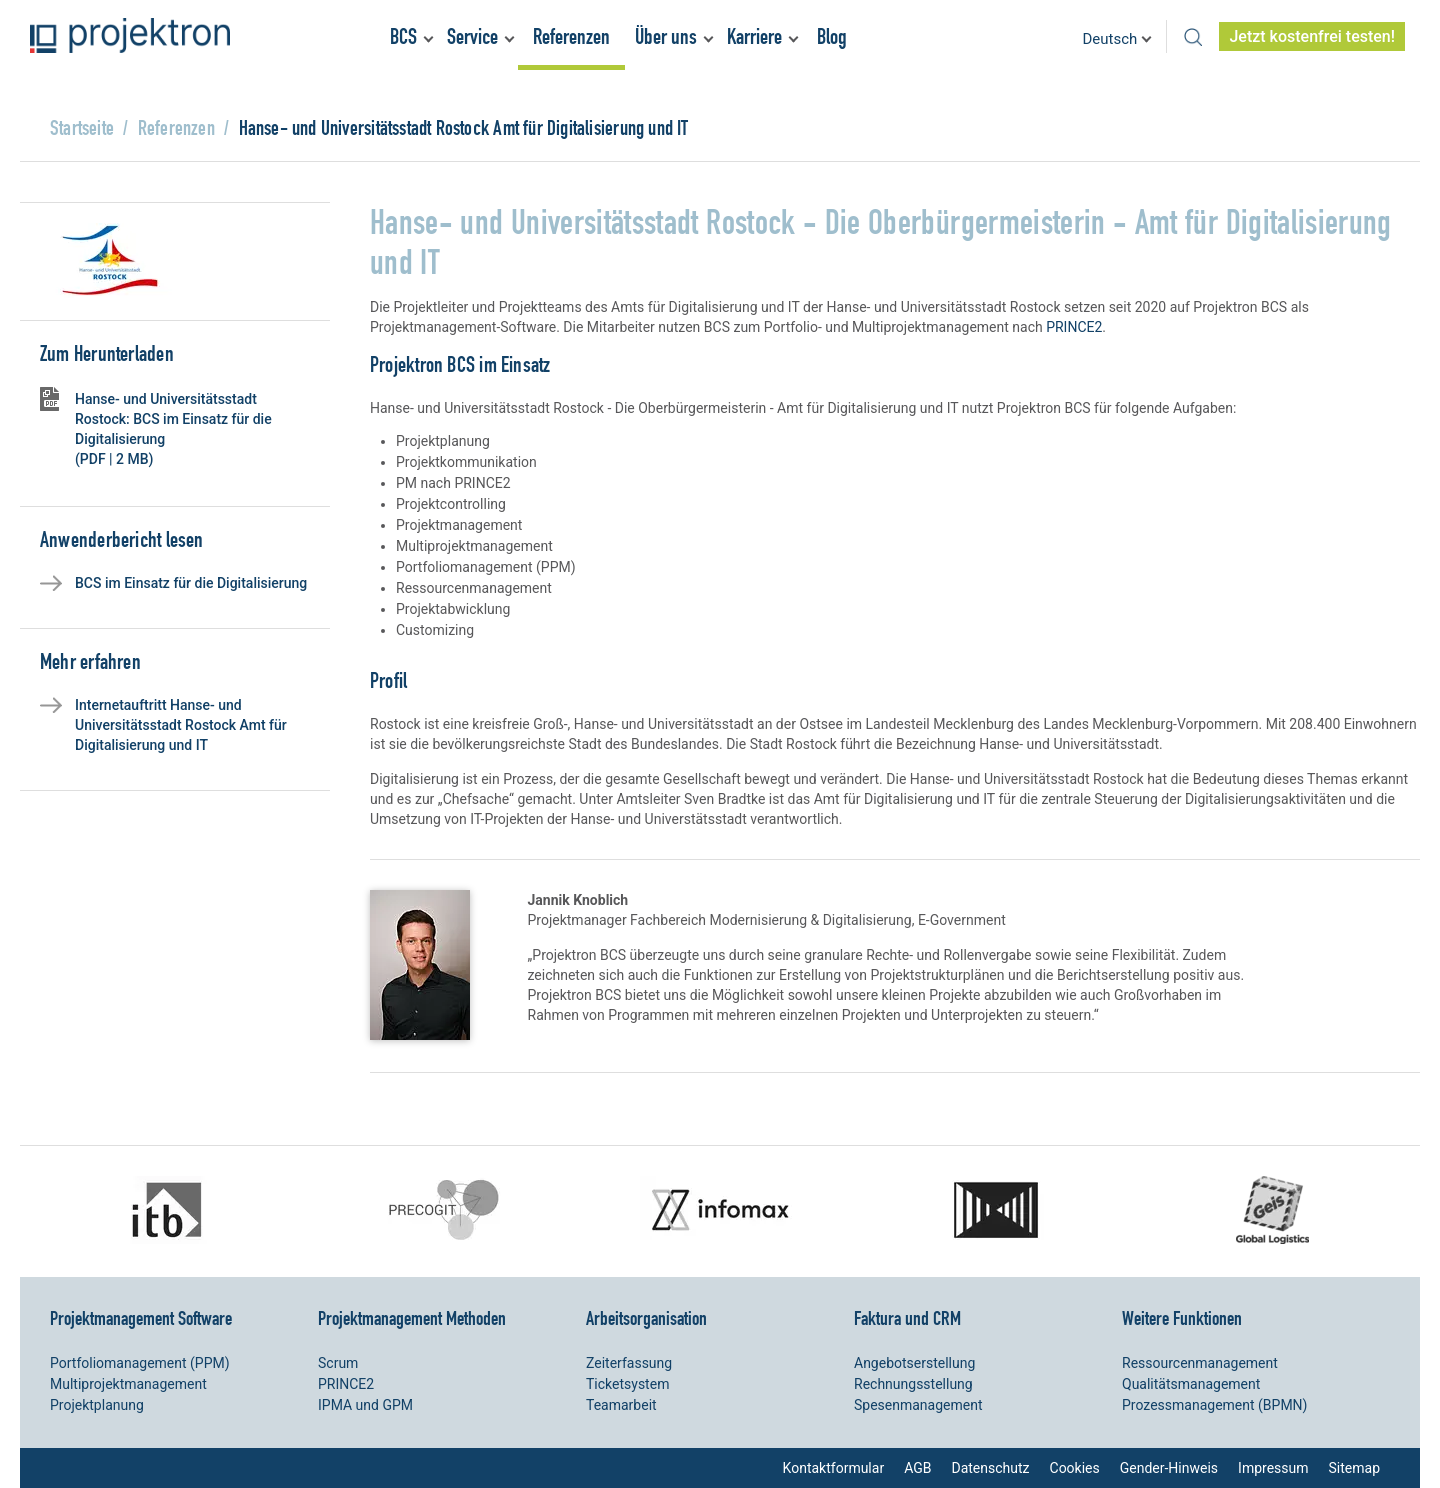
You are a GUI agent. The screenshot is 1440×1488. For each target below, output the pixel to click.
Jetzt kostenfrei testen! (1312, 36)
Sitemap (1354, 1468)
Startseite (82, 127)
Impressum (1273, 1468)
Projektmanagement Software (141, 1318)
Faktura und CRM (907, 1318)
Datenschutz (990, 1468)
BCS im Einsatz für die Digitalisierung (191, 583)
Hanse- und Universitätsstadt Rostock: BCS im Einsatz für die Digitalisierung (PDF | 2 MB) (173, 429)
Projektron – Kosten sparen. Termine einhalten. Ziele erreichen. (130, 35)
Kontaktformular (834, 1468)
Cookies (1075, 1468)
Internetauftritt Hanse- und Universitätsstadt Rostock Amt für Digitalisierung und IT (181, 725)
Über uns (666, 36)
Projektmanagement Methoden (412, 1318)
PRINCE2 (1074, 327)
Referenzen (571, 36)
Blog (832, 36)
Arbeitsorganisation (646, 1318)
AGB (917, 1468)
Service (472, 36)
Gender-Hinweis (1169, 1468)
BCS (403, 36)
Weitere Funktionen (1182, 1318)
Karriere (754, 36)
